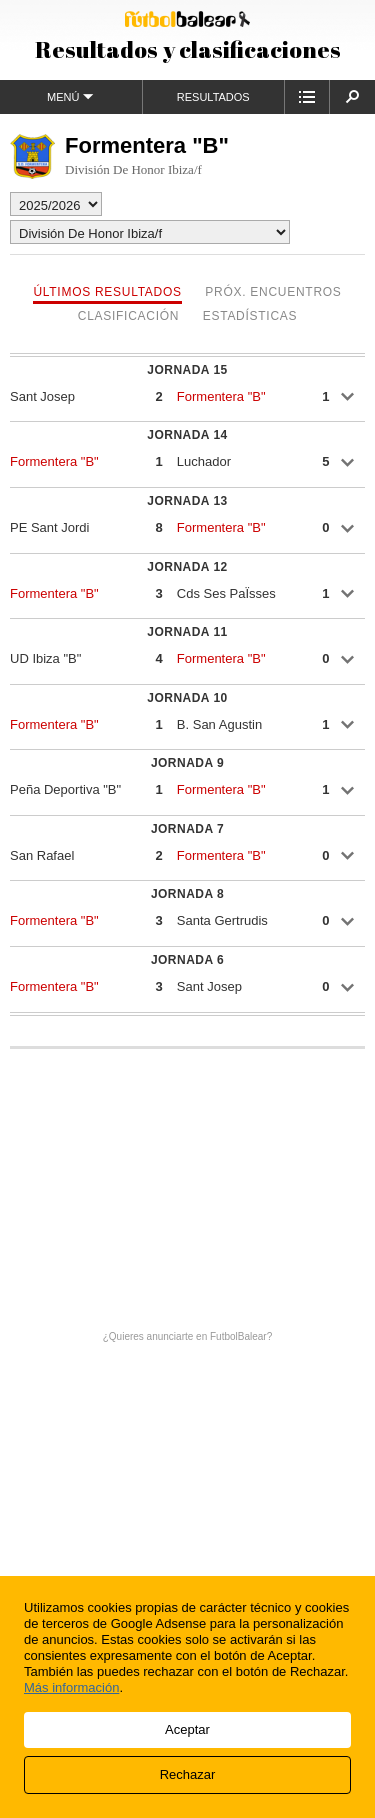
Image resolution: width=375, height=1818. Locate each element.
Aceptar (187, 1729)
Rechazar (188, 1774)
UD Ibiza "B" (45, 658)
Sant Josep (42, 396)
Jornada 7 (187, 829)
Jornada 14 (187, 435)
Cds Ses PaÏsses (226, 593)
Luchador (204, 461)
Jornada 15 (187, 370)
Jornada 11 (187, 632)
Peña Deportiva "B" (65, 789)
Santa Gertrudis (222, 920)
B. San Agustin (219, 724)
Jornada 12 (187, 567)
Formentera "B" (221, 396)
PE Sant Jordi (50, 527)
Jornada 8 (187, 894)
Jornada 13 (187, 501)
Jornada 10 (187, 698)
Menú (70, 96)
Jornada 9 (187, 763)
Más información (71, 1687)
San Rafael (42, 855)
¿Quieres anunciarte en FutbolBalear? (188, 1336)
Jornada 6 (187, 960)
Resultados (213, 97)
